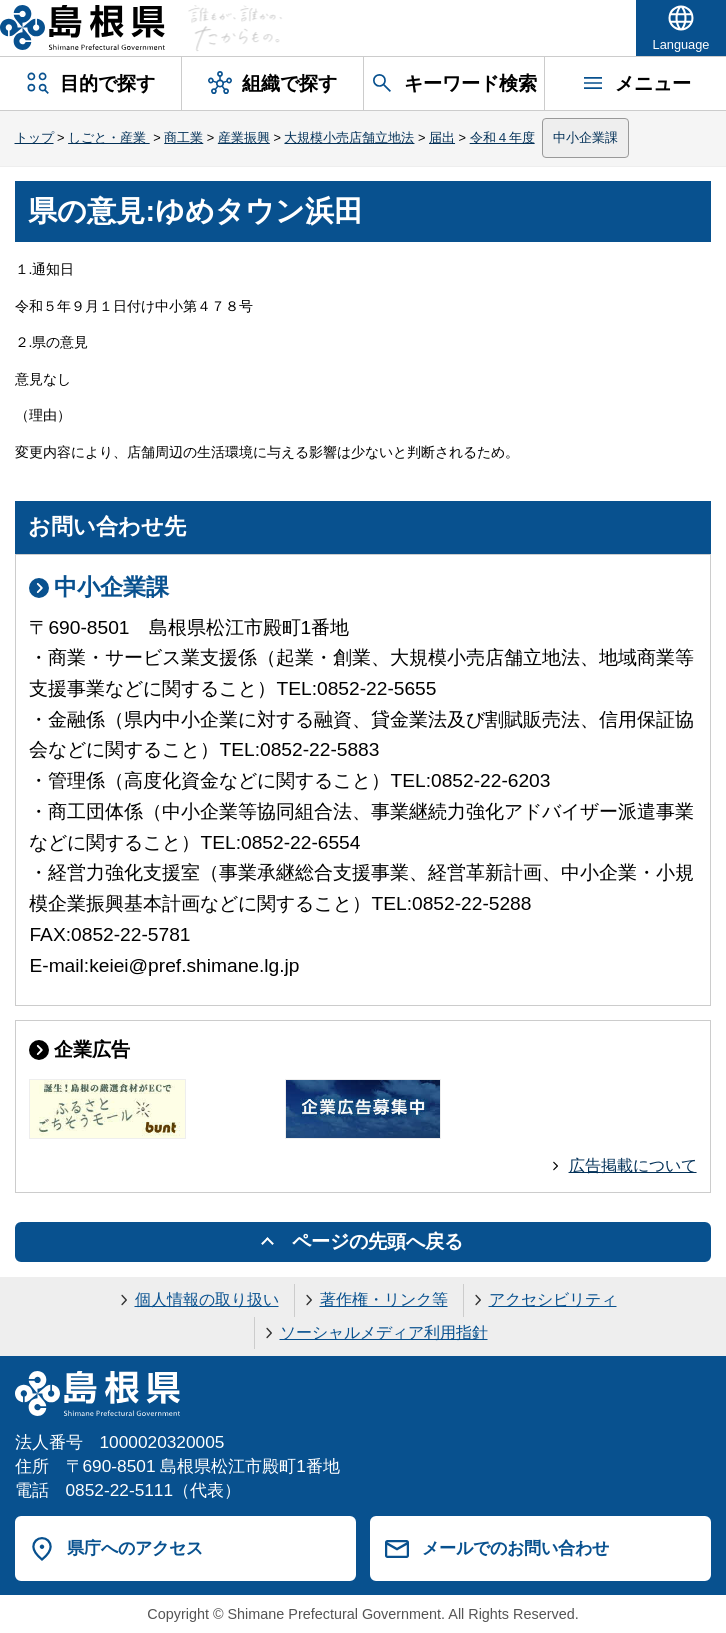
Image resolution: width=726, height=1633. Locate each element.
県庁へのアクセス (135, 1548)
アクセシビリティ (553, 1299)
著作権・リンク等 (384, 1299)
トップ (34, 137)
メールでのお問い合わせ (515, 1548)
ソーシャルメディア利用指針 (384, 1332)
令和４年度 (502, 137)
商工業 (183, 137)
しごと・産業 (109, 137)
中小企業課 (585, 137)
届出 (442, 137)
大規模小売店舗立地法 (349, 137)
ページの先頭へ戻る (377, 1241)
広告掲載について (633, 1165)
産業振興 (244, 137)
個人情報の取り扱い (207, 1299)
